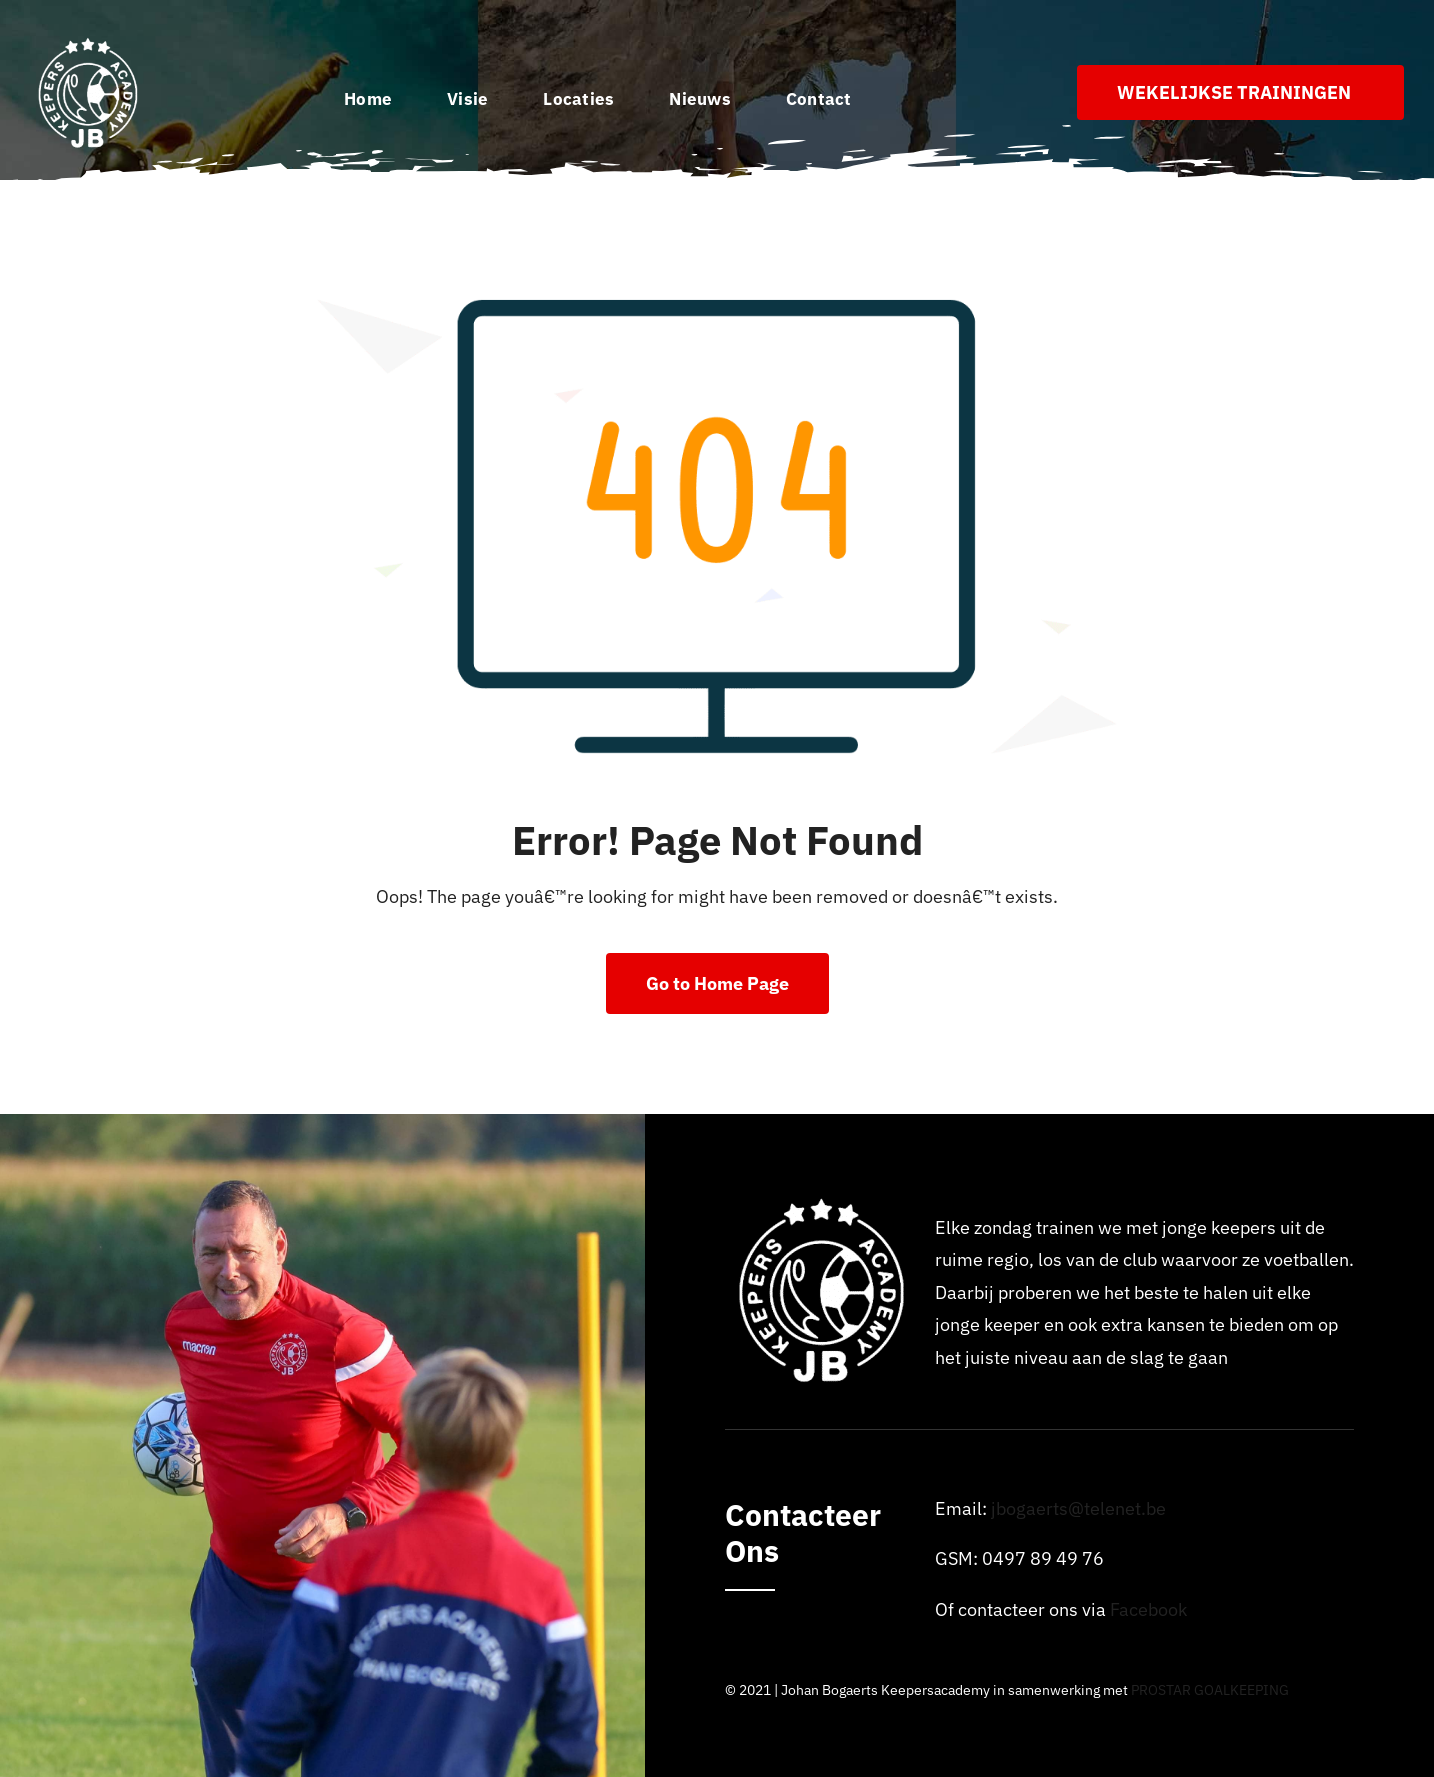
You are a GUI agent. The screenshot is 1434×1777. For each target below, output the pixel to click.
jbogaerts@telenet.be (1078, 1508)
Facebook (1148, 1609)
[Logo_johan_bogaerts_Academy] (90, 43)
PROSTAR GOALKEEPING (1210, 1690)
